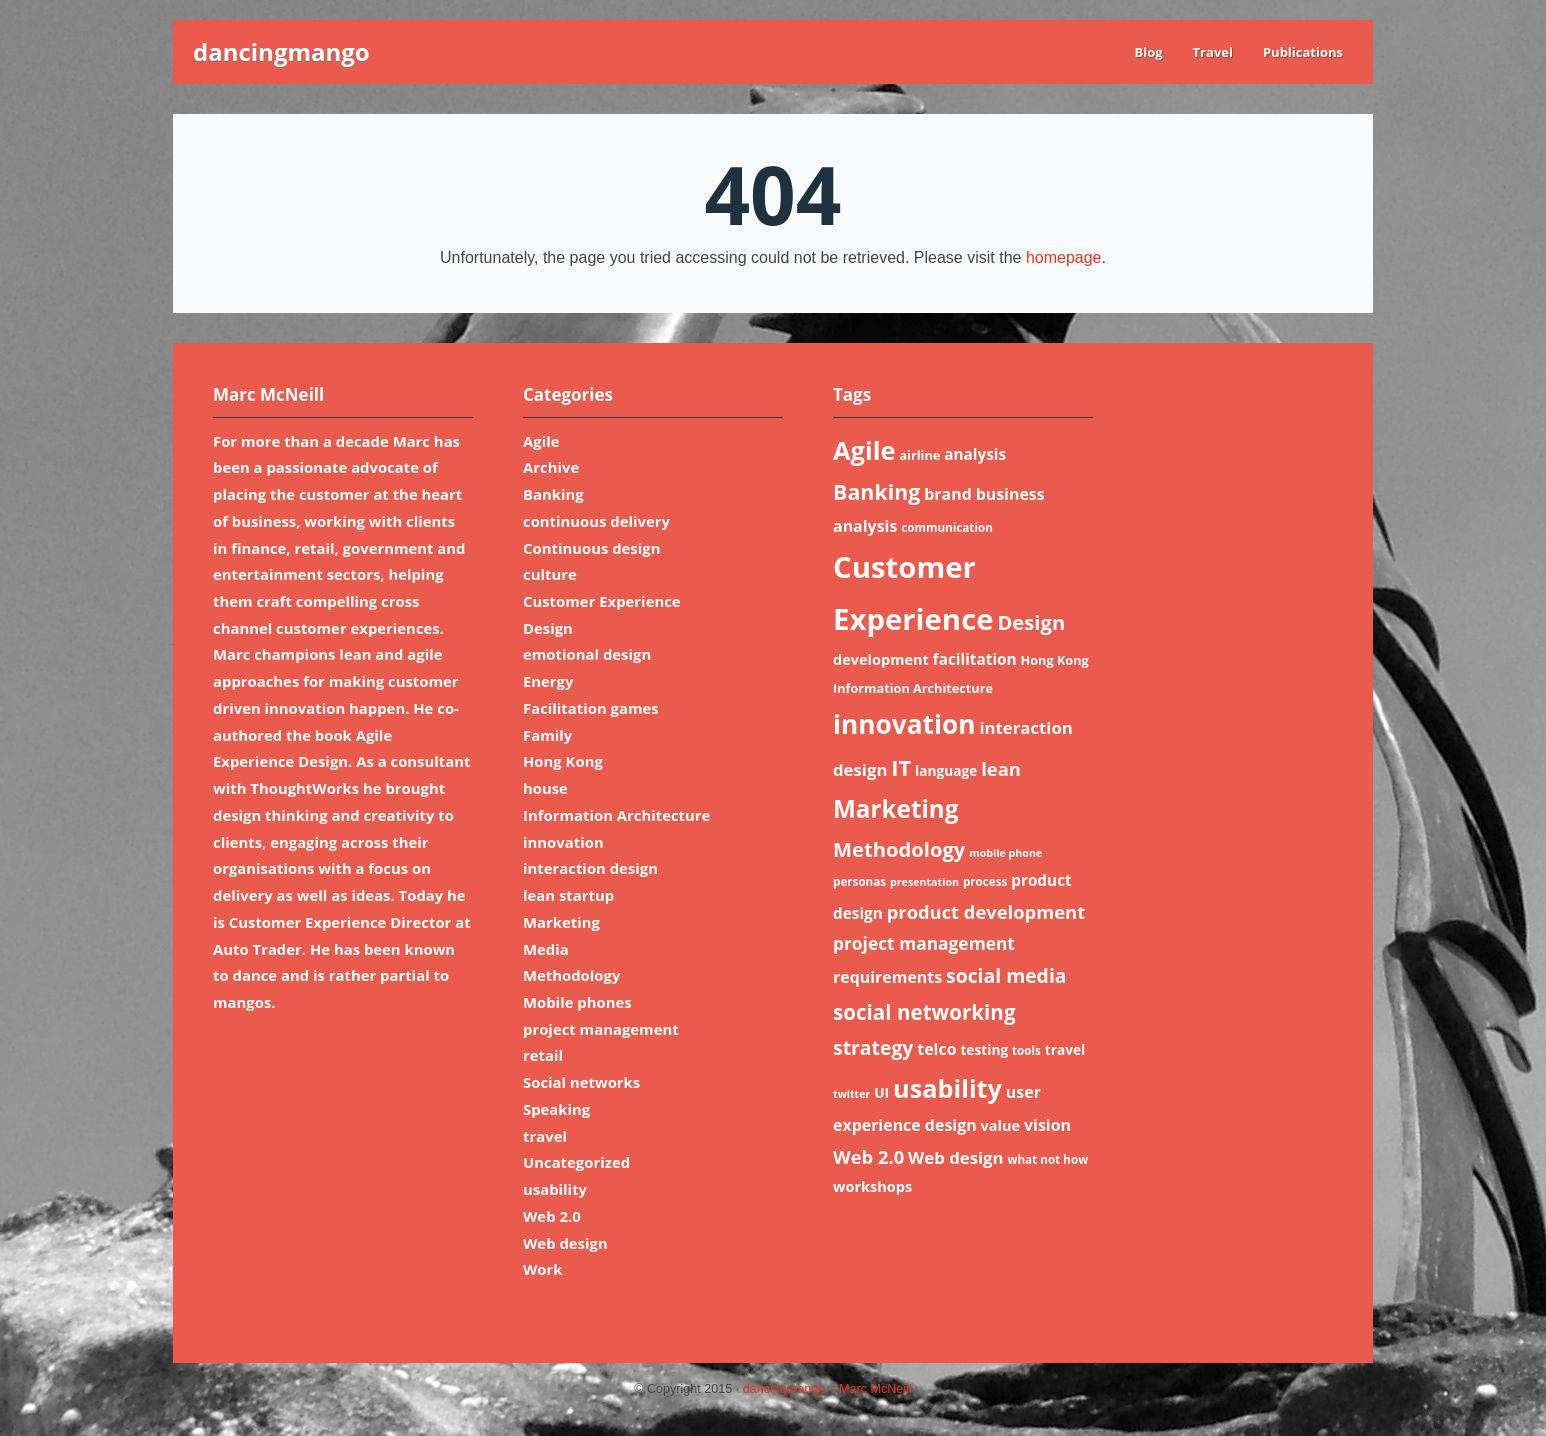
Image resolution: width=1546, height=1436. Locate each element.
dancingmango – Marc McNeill (827, 1389)
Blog (1148, 52)
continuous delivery (596, 521)
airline (919, 455)
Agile (541, 441)
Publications (1303, 52)
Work (543, 1269)
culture (550, 574)
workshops (872, 1186)
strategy (873, 1047)
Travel (1213, 52)
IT (901, 767)
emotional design (587, 654)
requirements (887, 977)
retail (543, 1055)
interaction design (590, 868)
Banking (553, 494)
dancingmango (281, 51)
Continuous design (591, 548)
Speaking (556, 1109)
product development (986, 911)
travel (545, 1136)
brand (948, 494)
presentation (924, 882)
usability (555, 1189)
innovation (563, 842)
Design (548, 628)
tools (1026, 1050)
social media (1006, 975)
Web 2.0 (552, 1216)
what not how (1047, 1159)
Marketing (561, 922)
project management (601, 1029)
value (1001, 1125)
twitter (851, 1094)
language (946, 770)
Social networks (581, 1082)
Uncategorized (576, 1162)
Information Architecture (616, 815)
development (881, 659)
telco (936, 1049)
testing (984, 1049)
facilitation (975, 659)
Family (547, 735)
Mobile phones (577, 1002)
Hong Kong (563, 761)
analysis (975, 454)
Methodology (571, 975)
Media (546, 949)
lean (1001, 768)
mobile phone (1005, 853)
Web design (565, 1243)
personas (859, 881)
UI (881, 1092)
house (545, 788)
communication (947, 527)
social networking (924, 1012)
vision (1047, 1125)
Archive (551, 467)
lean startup (568, 895)
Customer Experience (602, 601)
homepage (1064, 257)
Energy (548, 681)
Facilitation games (591, 708)
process (985, 881)
